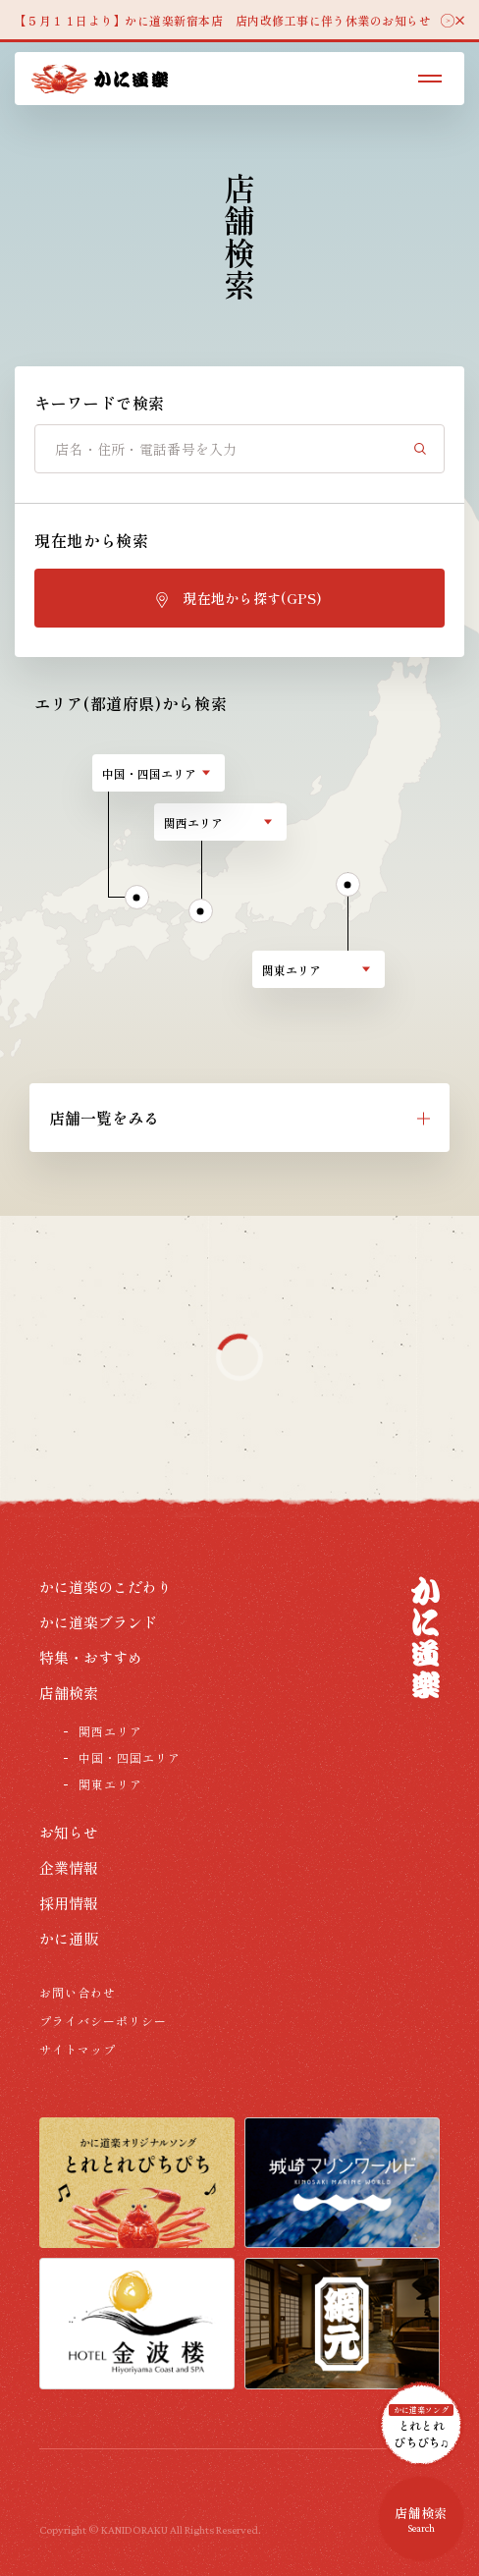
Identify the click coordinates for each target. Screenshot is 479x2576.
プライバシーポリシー (103, 2020)
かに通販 (68, 1938)
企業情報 (68, 1867)
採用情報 (68, 1902)
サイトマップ (77, 2049)
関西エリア (110, 1731)
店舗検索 (68, 1692)
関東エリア (110, 1784)
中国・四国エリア (130, 1757)
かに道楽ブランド (98, 1622)
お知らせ (68, 1832)
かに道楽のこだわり (105, 1586)
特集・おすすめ (90, 1657)
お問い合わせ (77, 1992)
